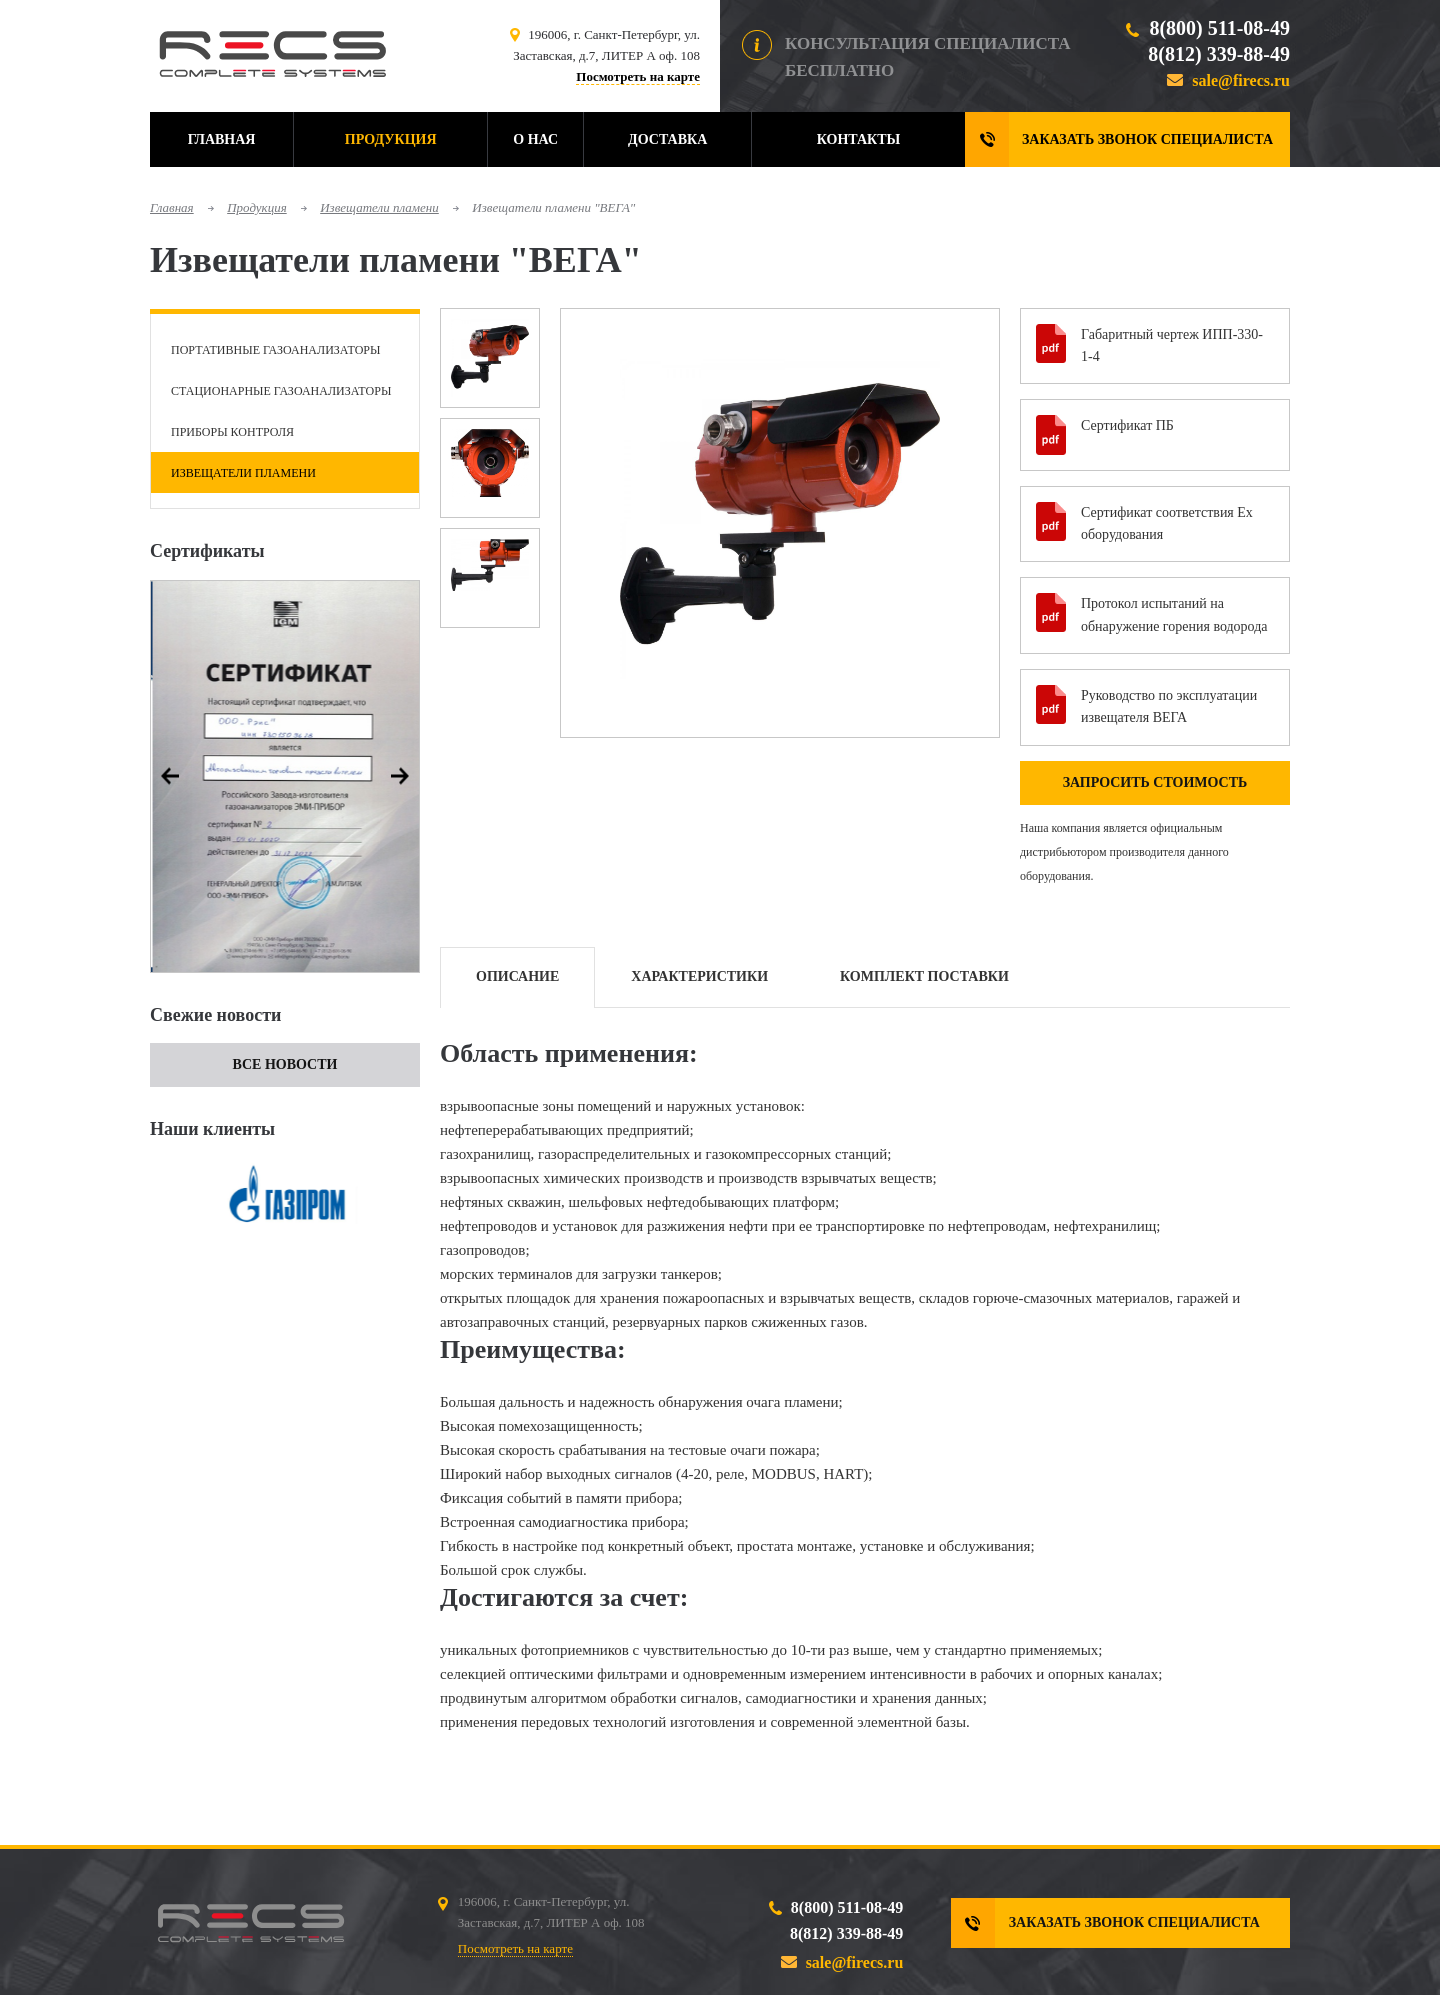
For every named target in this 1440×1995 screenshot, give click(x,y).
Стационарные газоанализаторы (281, 391)
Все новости (285, 1064)
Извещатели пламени (379, 207)
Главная (222, 139)
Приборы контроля (232, 432)
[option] (285, 776)
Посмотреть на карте (638, 76)
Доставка (667, 139)
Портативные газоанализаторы (275, 350)
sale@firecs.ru (1241, 80)
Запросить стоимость (1155, 782)
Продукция (391, 139)
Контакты (859, 139)
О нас (535, 139)
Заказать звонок (1147, 139)
